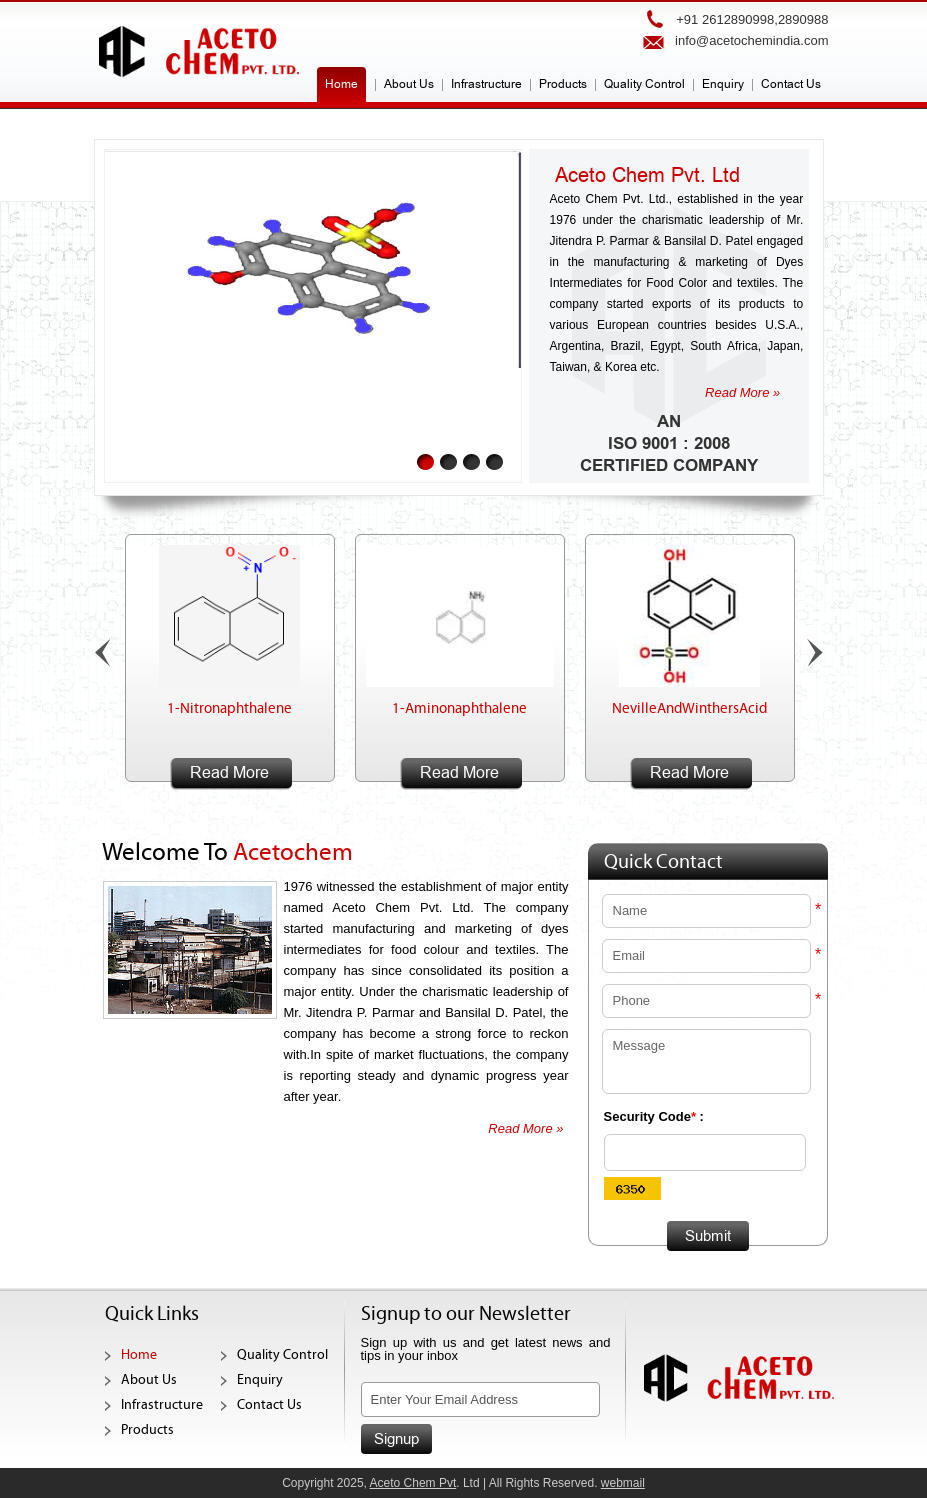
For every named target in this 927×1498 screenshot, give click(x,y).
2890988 (803, 19)
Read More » (742, 392)
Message (706, 1061)
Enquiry (723, 84)
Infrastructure (486, 84)
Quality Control (644, 84)
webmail (623, 1483)
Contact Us (791, 84)
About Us (409, 84)
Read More (229, 773)
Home (341, 84)
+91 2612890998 (725, 19)
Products (563, 84)
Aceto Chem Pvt (413, 1483)
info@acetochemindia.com (751, 40)
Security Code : (654, 1116)
